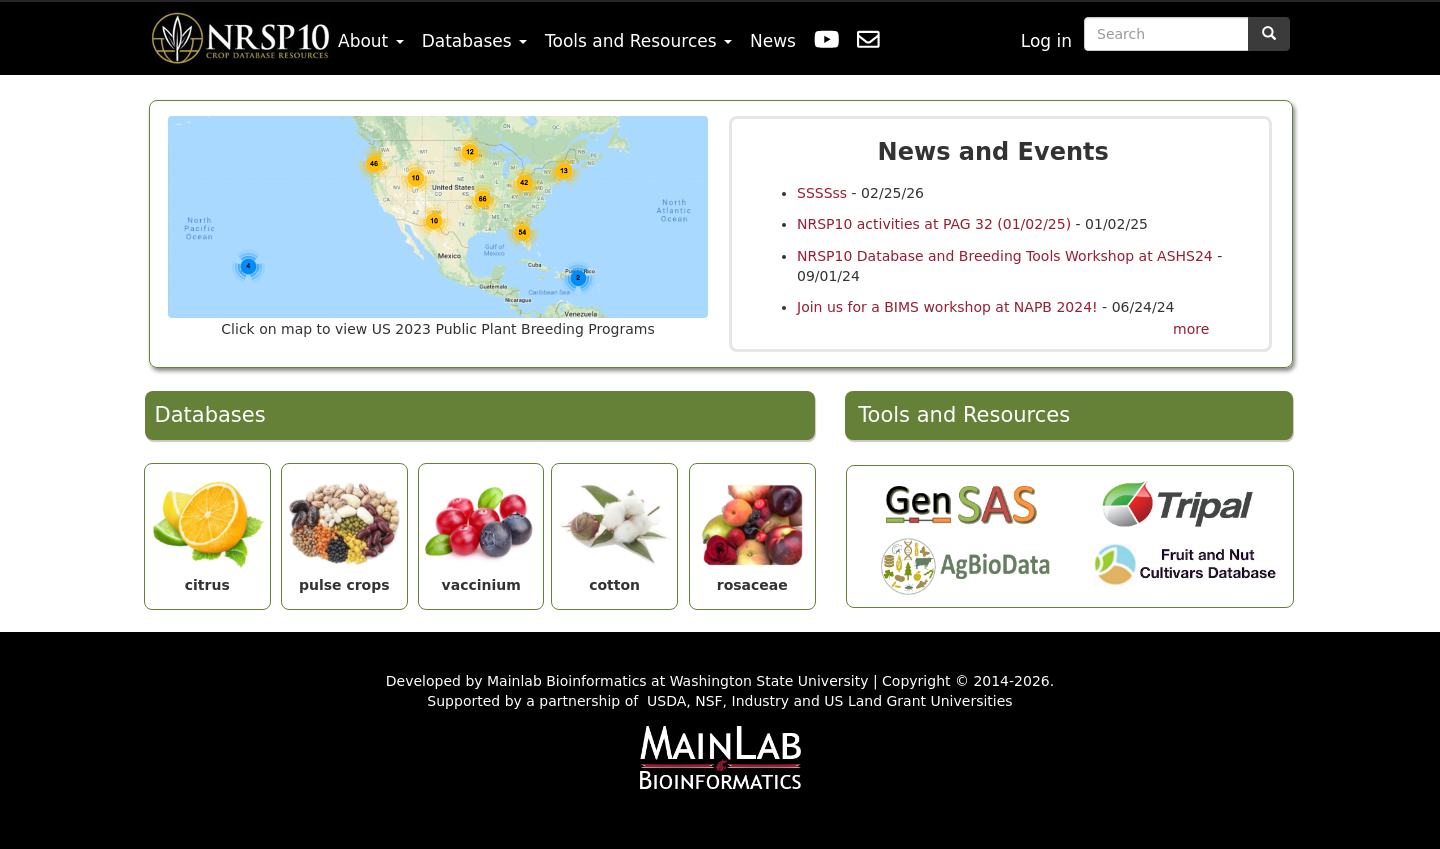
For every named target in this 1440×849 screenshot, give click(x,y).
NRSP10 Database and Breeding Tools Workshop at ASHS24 (1005, 256)
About (371, 41)
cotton (614, 529)
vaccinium (481, 529)
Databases (474, 41)
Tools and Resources (638, 41)
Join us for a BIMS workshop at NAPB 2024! (949, 307)
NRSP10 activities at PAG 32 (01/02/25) (934, 224)
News (773, 41)
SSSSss (822, 193)
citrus (207, 529)
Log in (1046, 41)
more (1191, 329)
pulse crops (344, 529)
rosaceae (752, 529)
